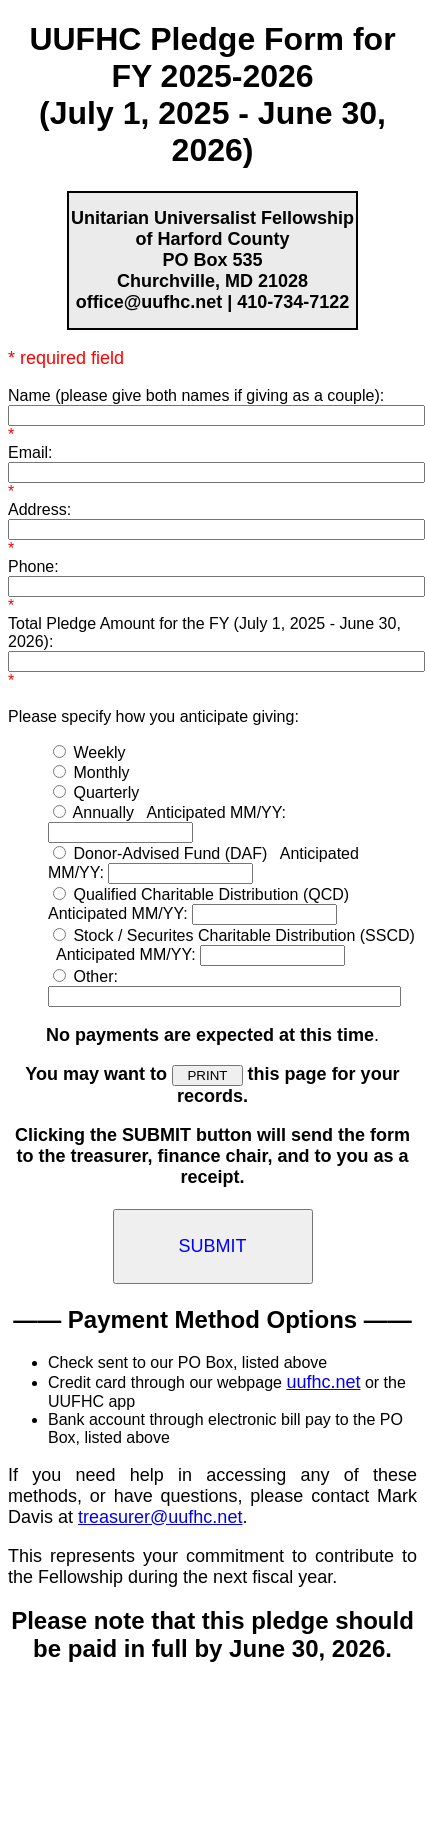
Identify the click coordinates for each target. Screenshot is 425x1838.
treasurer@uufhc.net (160, 1517)
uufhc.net (323, 1382)
